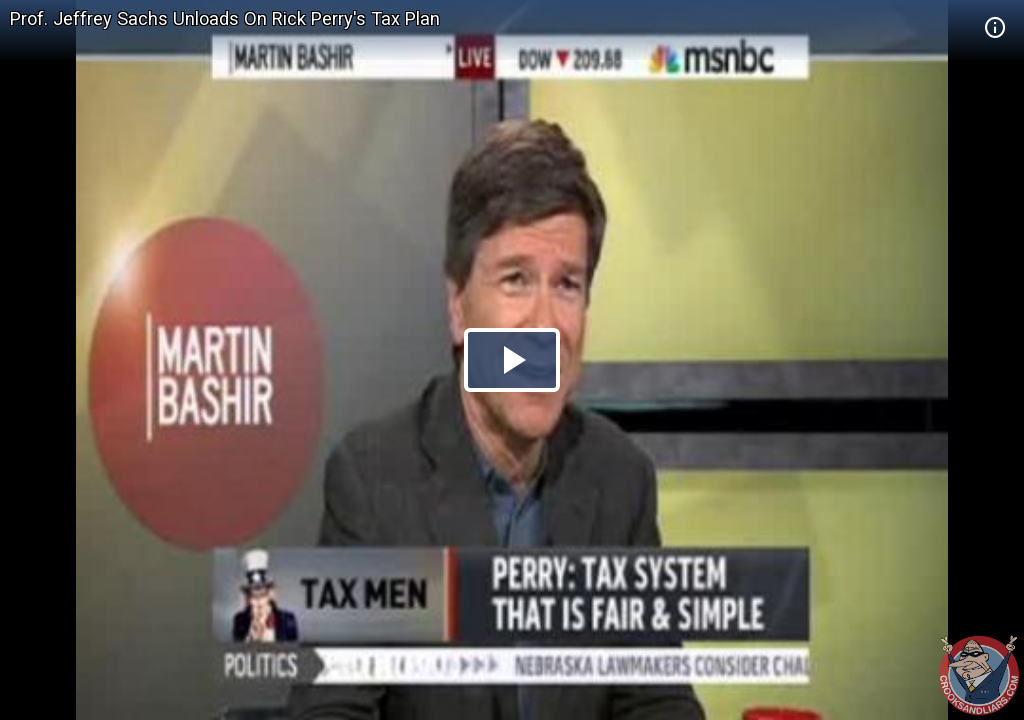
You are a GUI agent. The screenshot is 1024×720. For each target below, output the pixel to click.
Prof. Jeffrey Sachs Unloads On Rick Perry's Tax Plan (225, 18)
